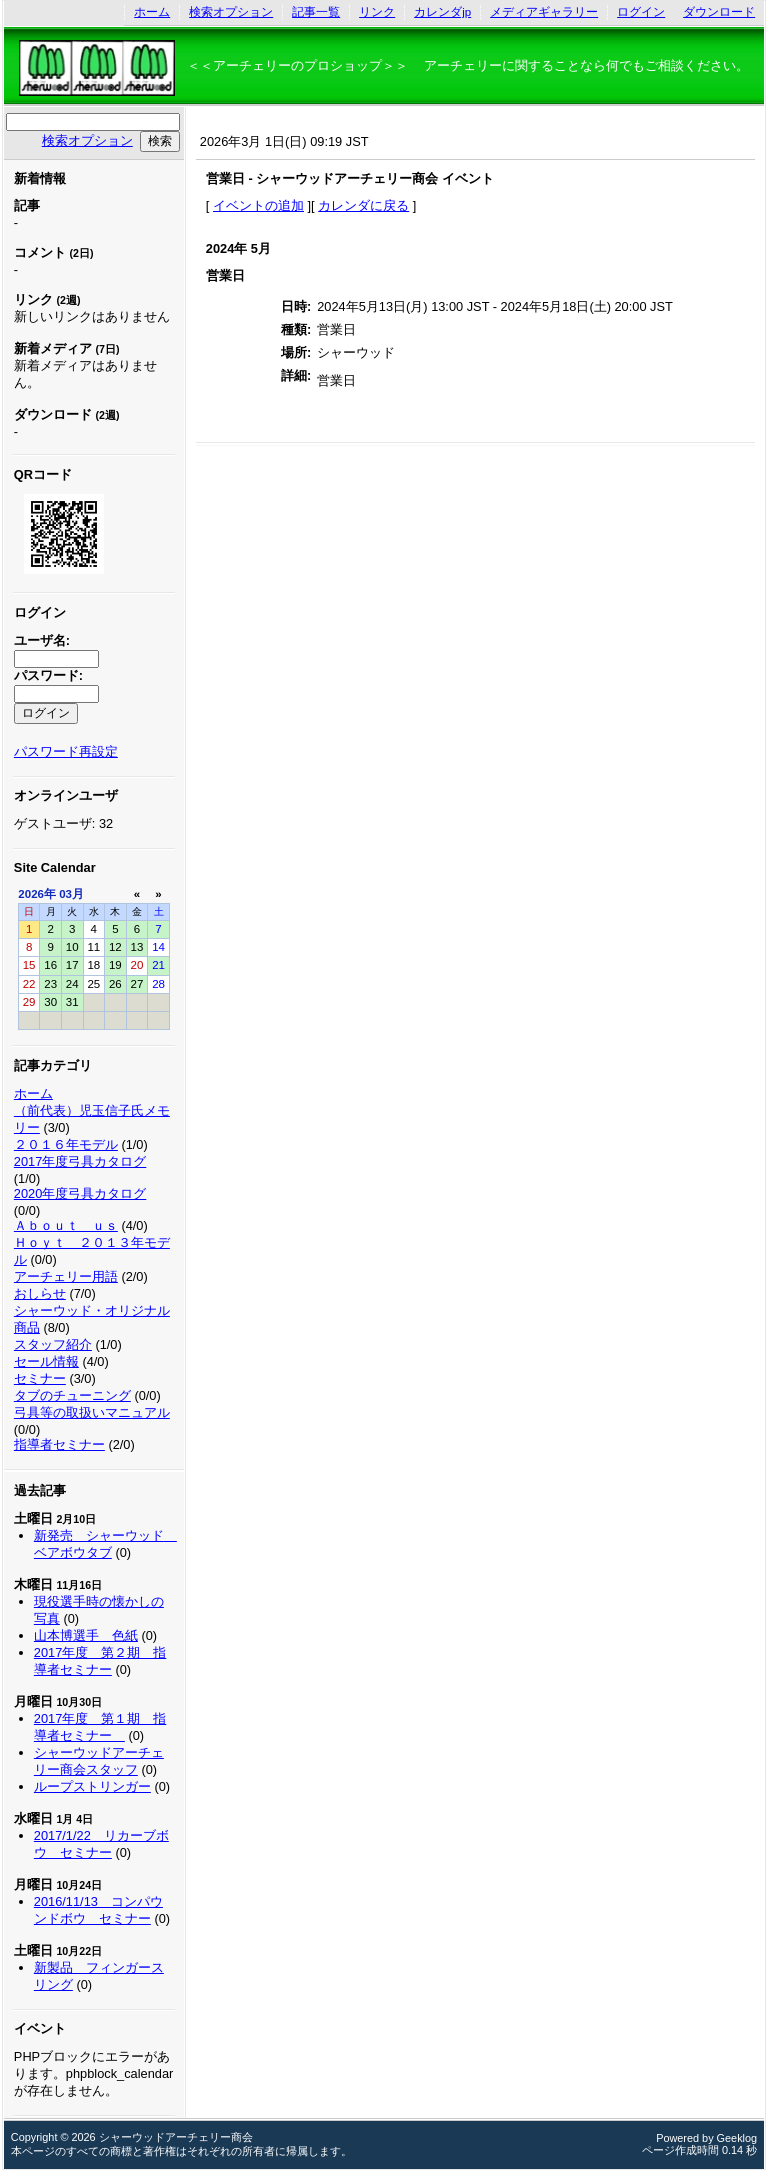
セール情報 (46, 1361)
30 (50, 1002)
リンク (377, 12)
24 (72, 984)
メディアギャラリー (544, 12)
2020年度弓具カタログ (80, 1193)
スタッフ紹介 (53, 1344)
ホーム (152, 12)
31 (72, 1002)
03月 (71, 894)
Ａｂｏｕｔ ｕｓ (66, 1225)
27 (137, 984)
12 (115, 947)
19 (115, 965)
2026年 (37, 894)
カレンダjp (442, 12)
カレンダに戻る (363, 205)
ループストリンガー (92, 1786)
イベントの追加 (258, 205)
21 (158, 965)
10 (72, 947)
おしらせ (40, 1293)
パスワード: (48, 675)
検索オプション (231, 12)
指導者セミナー (59, 1444)
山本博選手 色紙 (86, 1635)
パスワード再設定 (66, 751)
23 (50, 984)
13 (137, 947)
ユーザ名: (42, 640)
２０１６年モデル (66, 1144)
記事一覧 (316, 12)
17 (72, 965)
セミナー (40, 1378)
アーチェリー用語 (66, 1276)
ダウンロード (719, 12)
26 (115, 984)
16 (50, 965)
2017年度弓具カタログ (80, 1161)
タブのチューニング (72, 1395)
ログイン (641, 12)
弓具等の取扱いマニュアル (92, 1412)
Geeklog (737, 2138)
